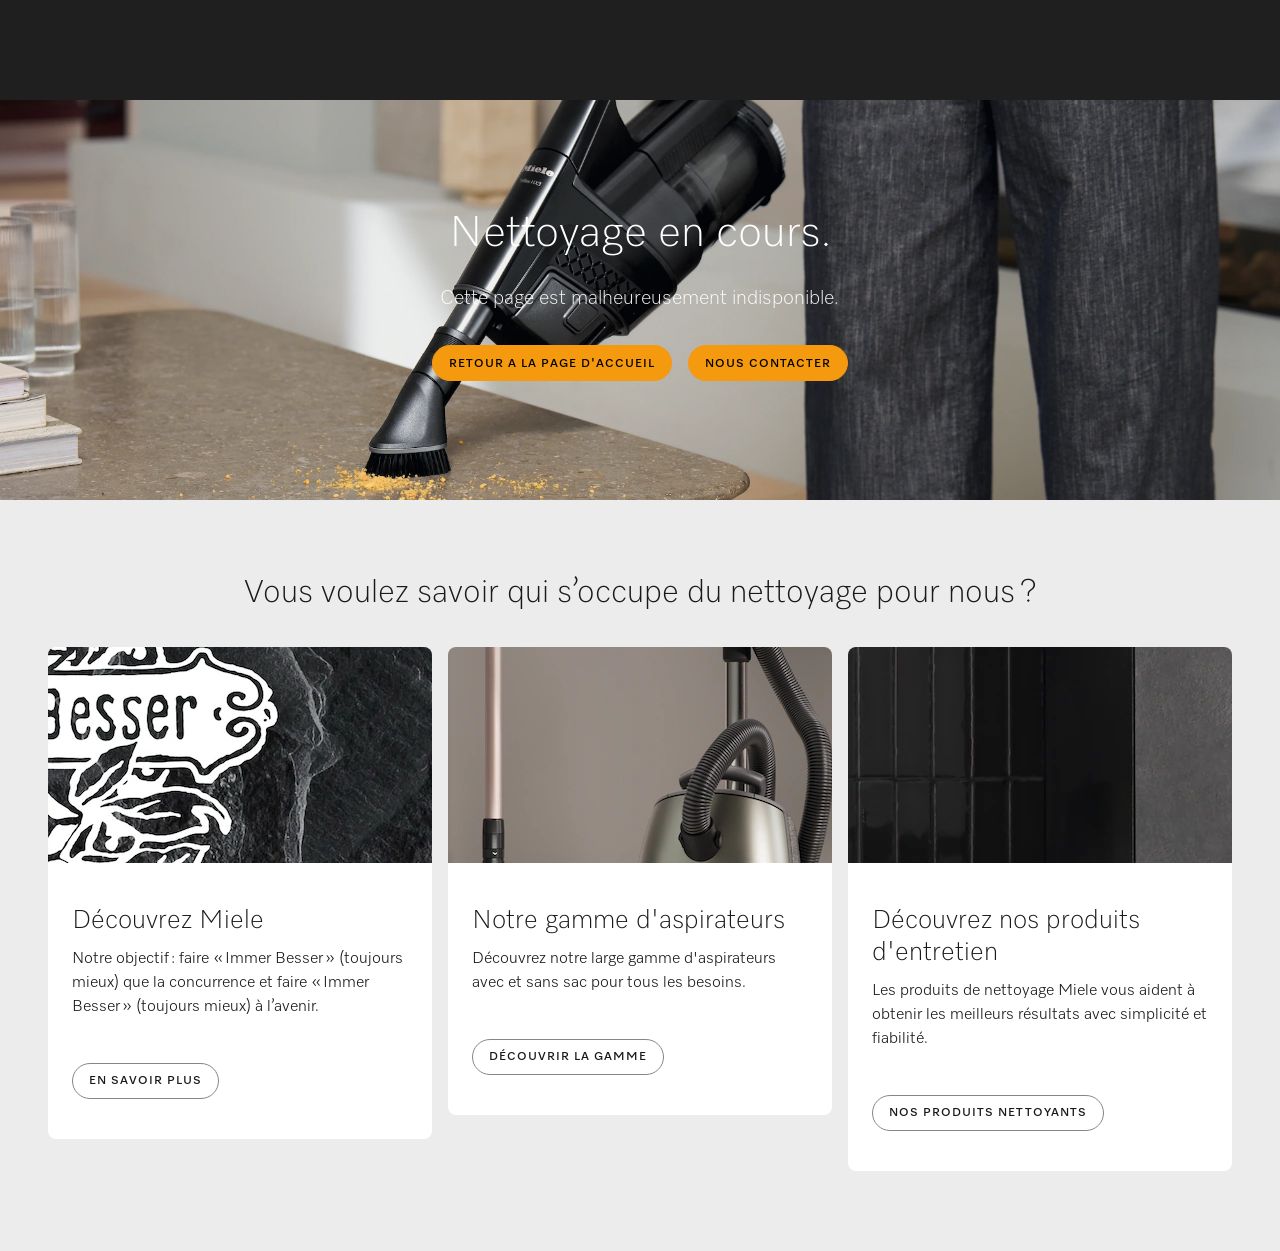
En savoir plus (145, 1081)
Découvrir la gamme (568, 1057)
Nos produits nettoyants (988, 1113)
